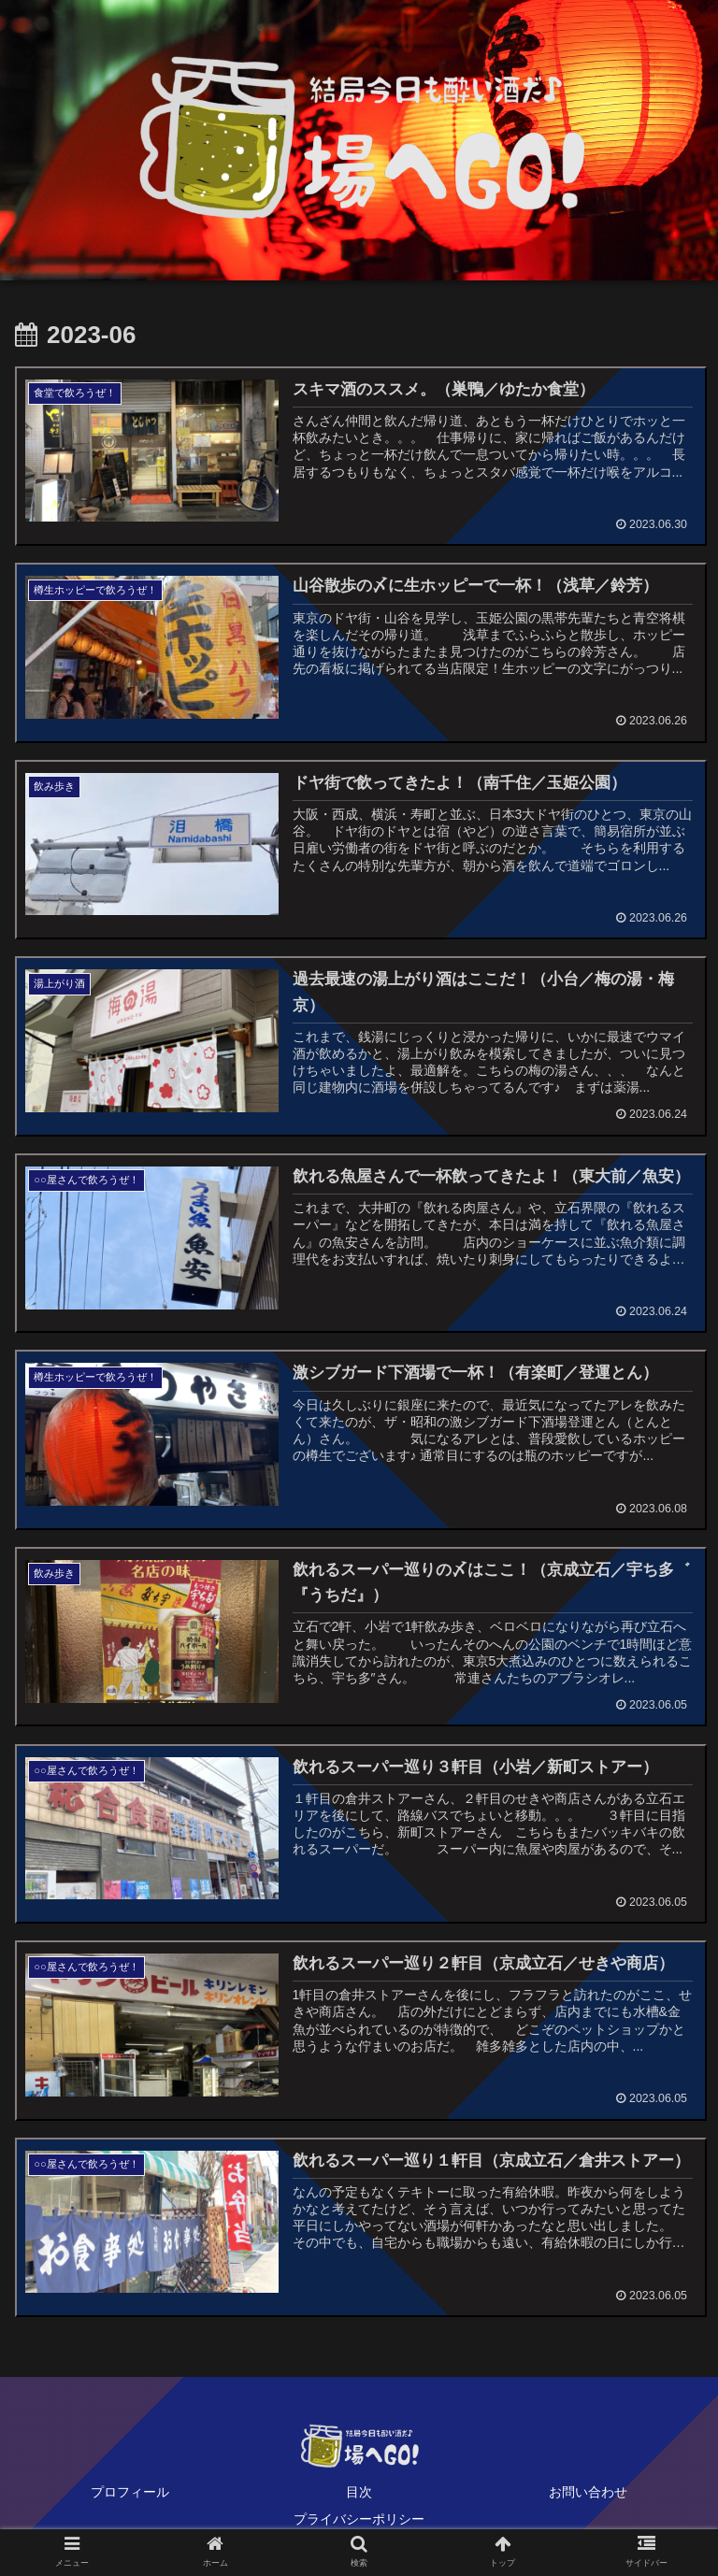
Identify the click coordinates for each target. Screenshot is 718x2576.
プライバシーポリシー (359, 2515)
